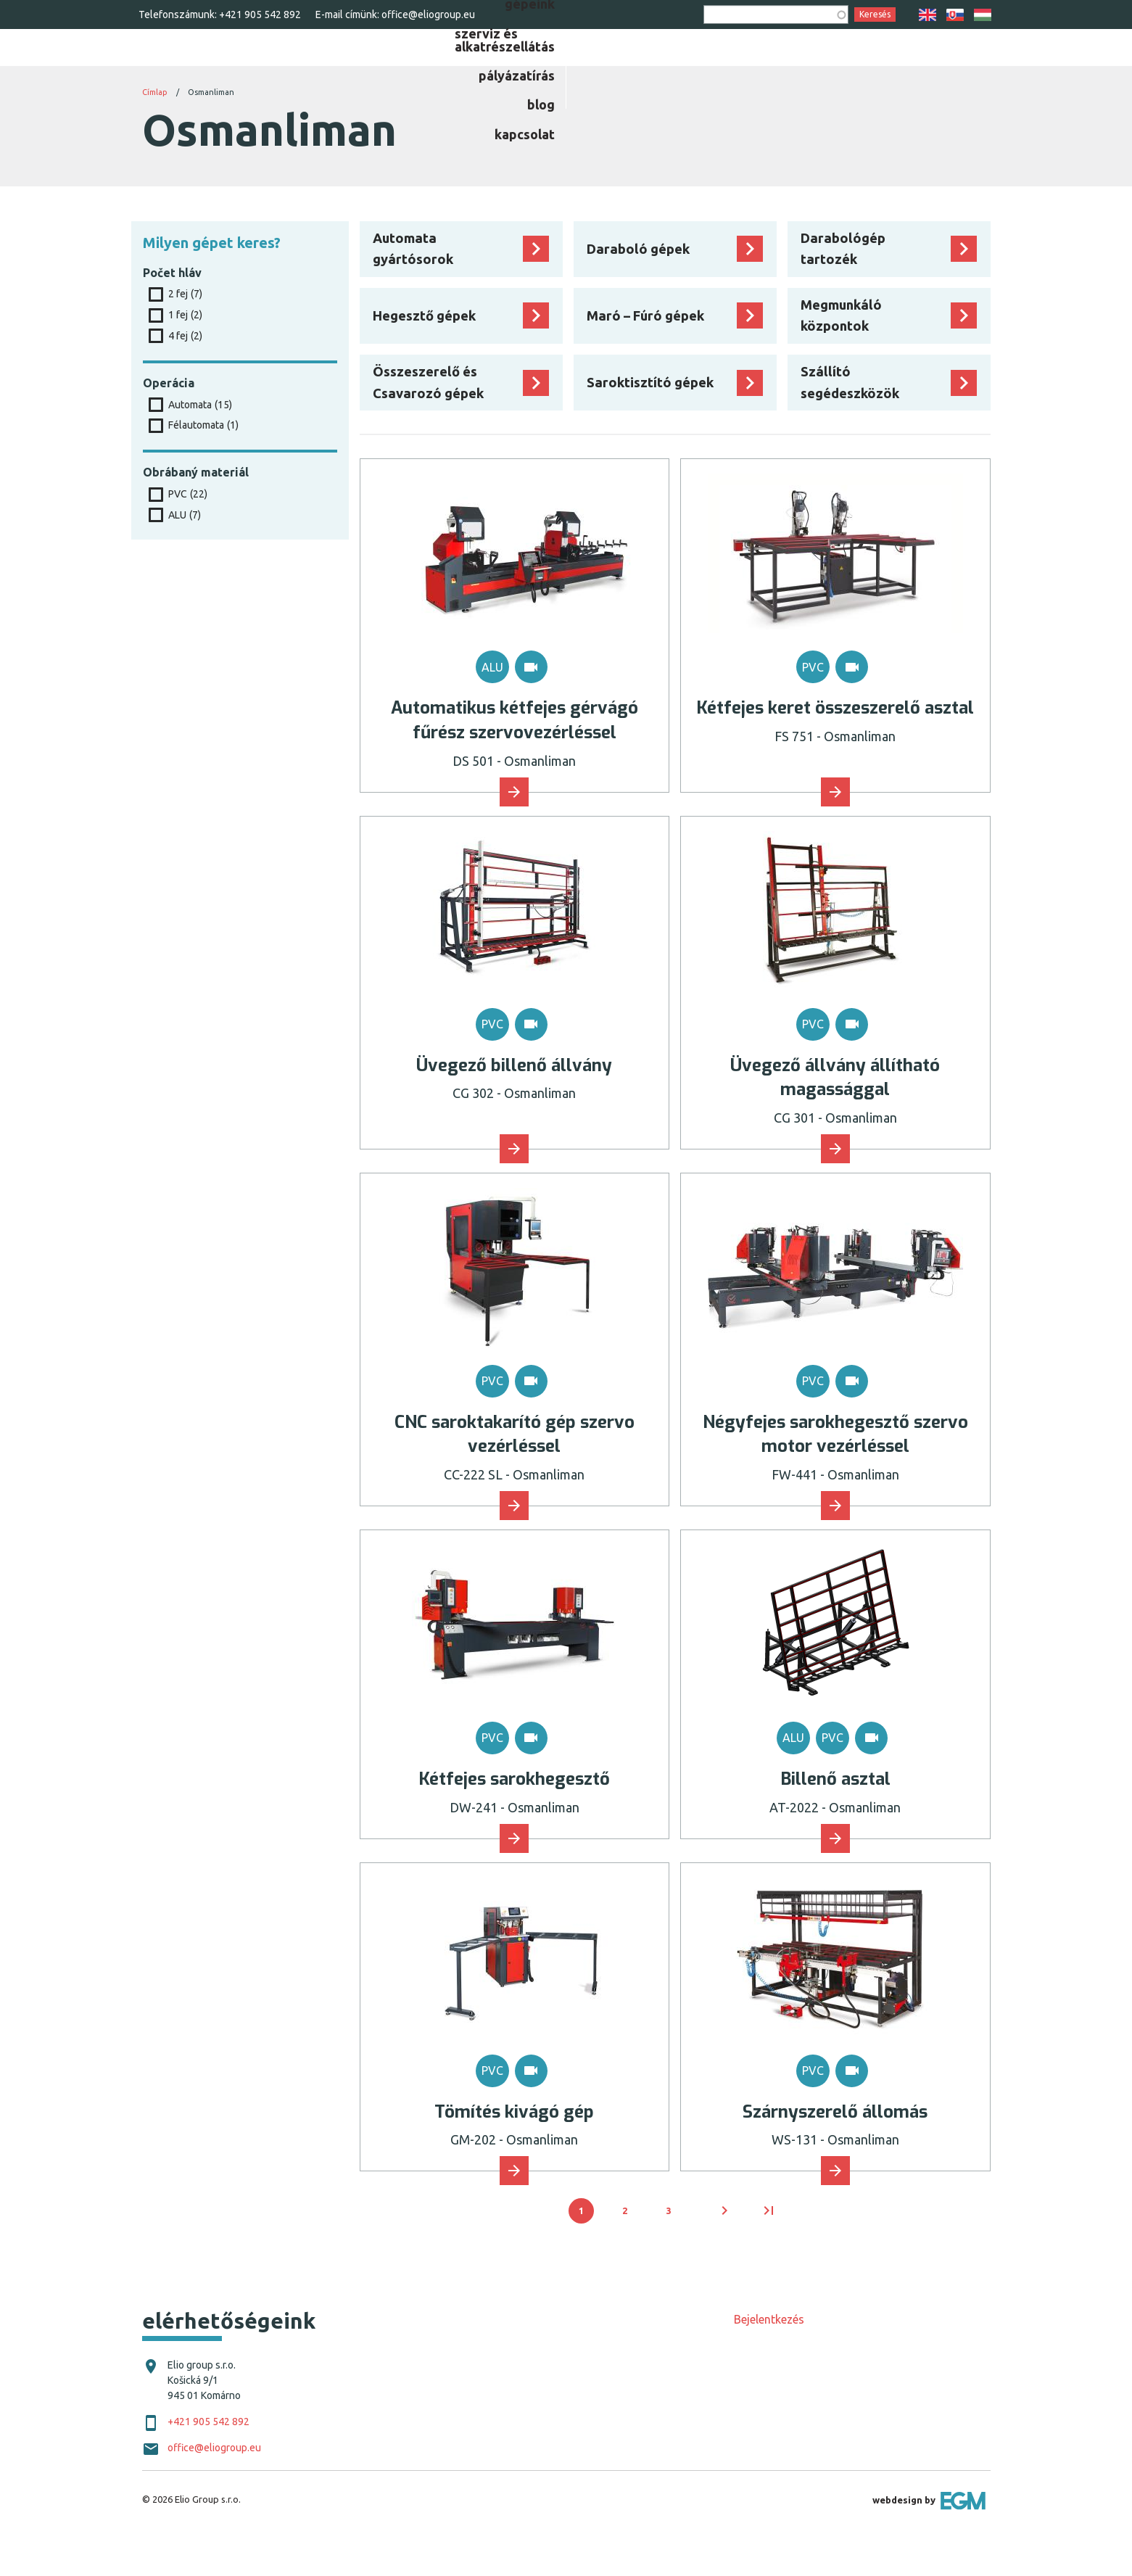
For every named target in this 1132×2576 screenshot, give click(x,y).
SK (955, 15)
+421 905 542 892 (260, 14)
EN (927, 15)
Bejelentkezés (769, 2355)
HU (982, 15)
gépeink (542, 69)
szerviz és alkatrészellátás (673, 69)
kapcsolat (960, 69)
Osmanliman (211, 128)
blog (892, 69)
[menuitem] (542, 68)
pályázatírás (818, 69)
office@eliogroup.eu (428, 14)
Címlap (155, 128)
